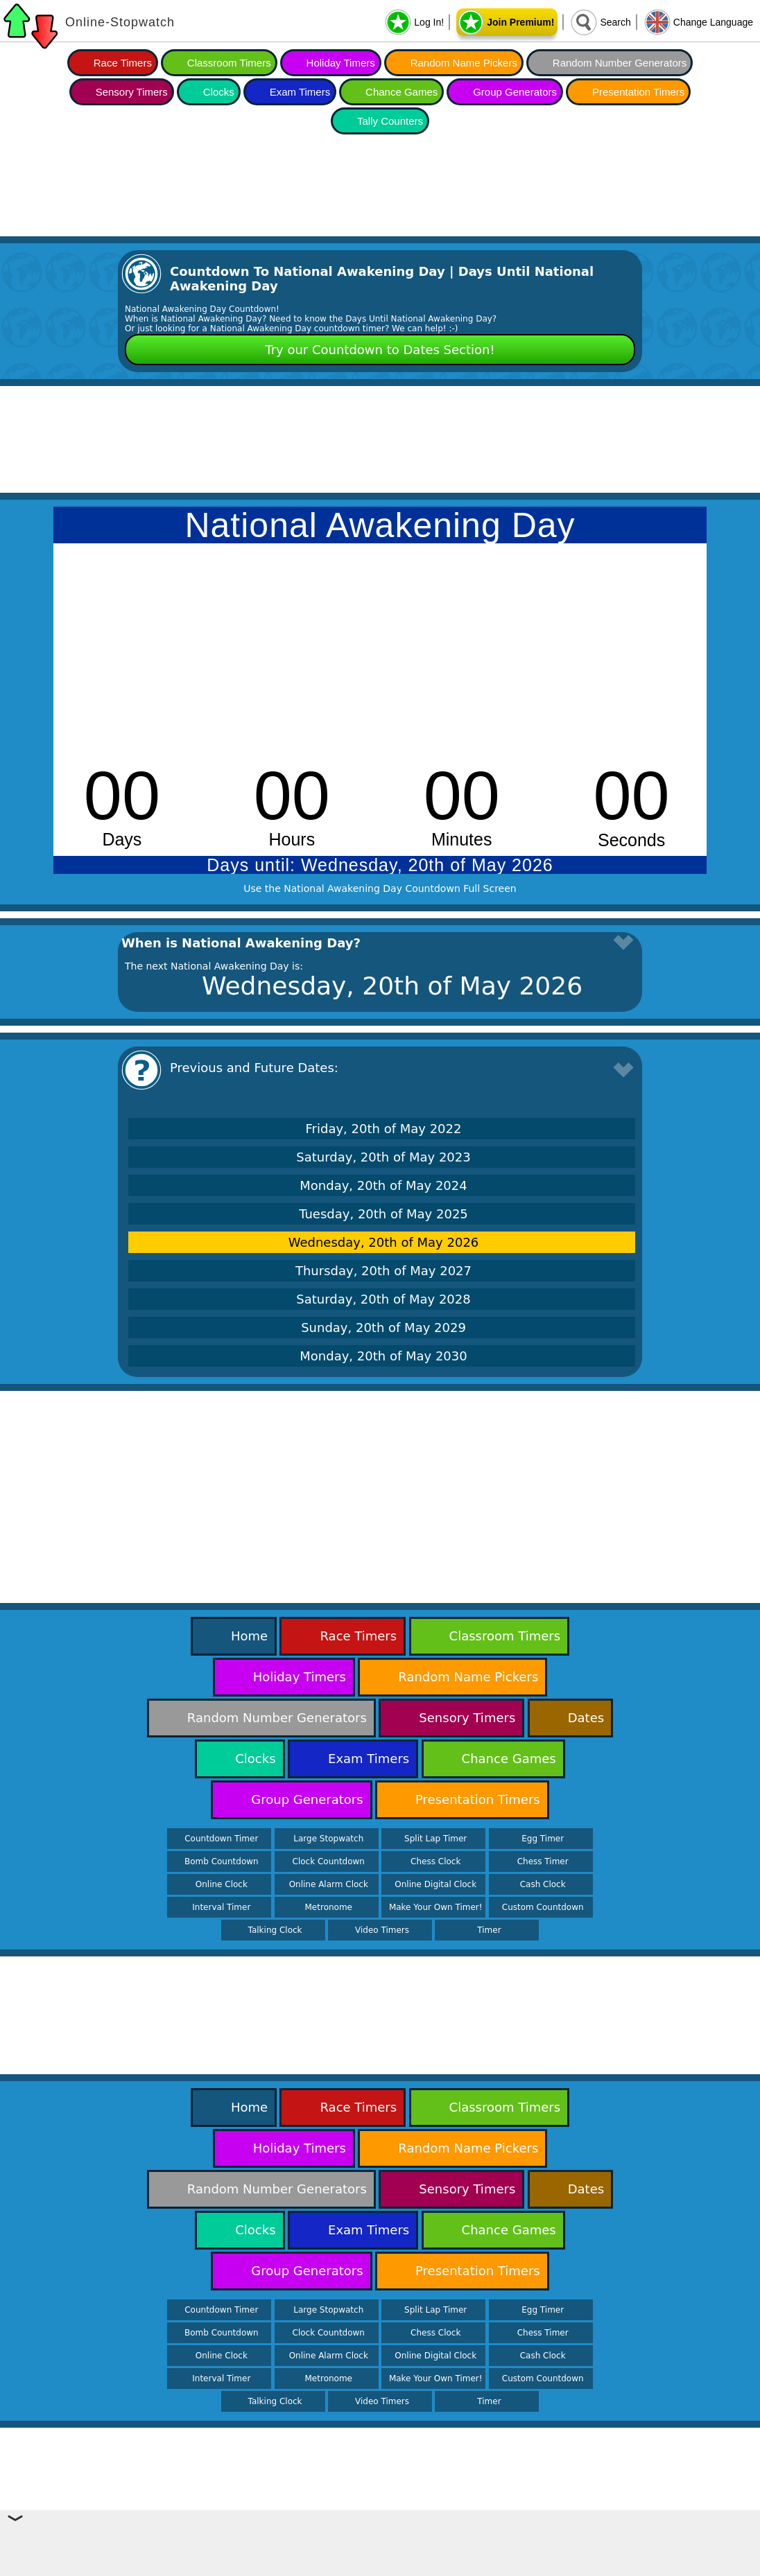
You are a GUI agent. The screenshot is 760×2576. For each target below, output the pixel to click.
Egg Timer (542, 1838)
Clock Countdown (329, 1861)
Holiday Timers (340, 63)
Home (249, 1636)
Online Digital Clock (435, 1884)
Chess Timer (543, 1861)
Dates (586, 1717)
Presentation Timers (638, 92)
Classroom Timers (229, 63)
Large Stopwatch (328, 1838)
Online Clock (222, 1884)
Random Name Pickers (464, 63)
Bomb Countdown (221, 1861)
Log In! (429, 22)
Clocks (218, 92)
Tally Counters (390, 121)
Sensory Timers (132, 92)
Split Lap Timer (435, 1838)
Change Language (713, 22)
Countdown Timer (221, 1838)
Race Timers (123, 63)
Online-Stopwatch (120, 22)
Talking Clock (275, 1930)
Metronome (328, 1907)
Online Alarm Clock (328, 1884)
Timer (489, 1930)
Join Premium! (520, 22)
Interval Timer (221, 1907)
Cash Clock (543, 1884)
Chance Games (401, 92)
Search (615, 22)
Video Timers (382, 1930)
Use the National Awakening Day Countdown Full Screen (379, 888)
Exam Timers (300, 92)
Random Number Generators (619, 63)
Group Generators (515, 92)
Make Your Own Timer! (436, 1907)
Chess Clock (435, 1861)
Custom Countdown (543, 1907)
